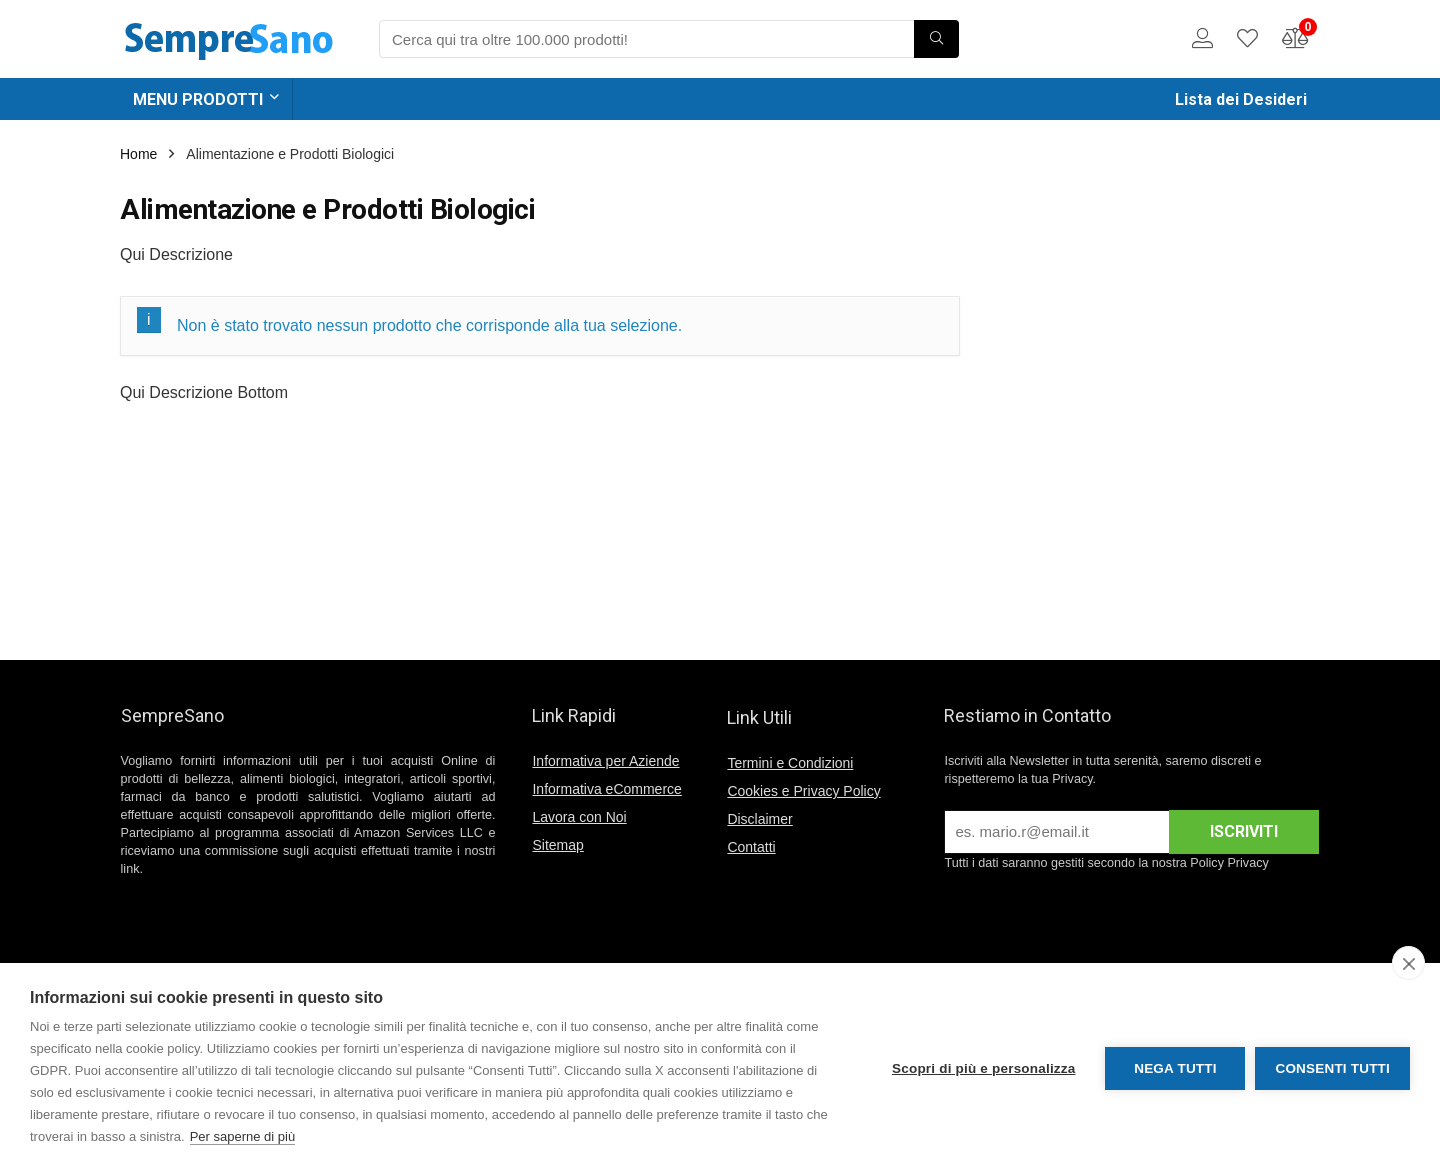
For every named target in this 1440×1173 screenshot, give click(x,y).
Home (138, 154)
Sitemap (557, 845)
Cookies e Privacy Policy (803, 791)
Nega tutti (1175, 1068)
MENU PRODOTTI (198, 99)
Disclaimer (759, 819)
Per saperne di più (243, 1136)
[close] (1408, 963)
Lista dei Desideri (1241, 99)
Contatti (751, 847)
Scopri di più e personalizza (983, 1068)
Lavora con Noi (579, 817)
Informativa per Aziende (605, 761)
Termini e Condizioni (790, 763)
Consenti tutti (1332, 1068)
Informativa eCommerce (606, 789)
